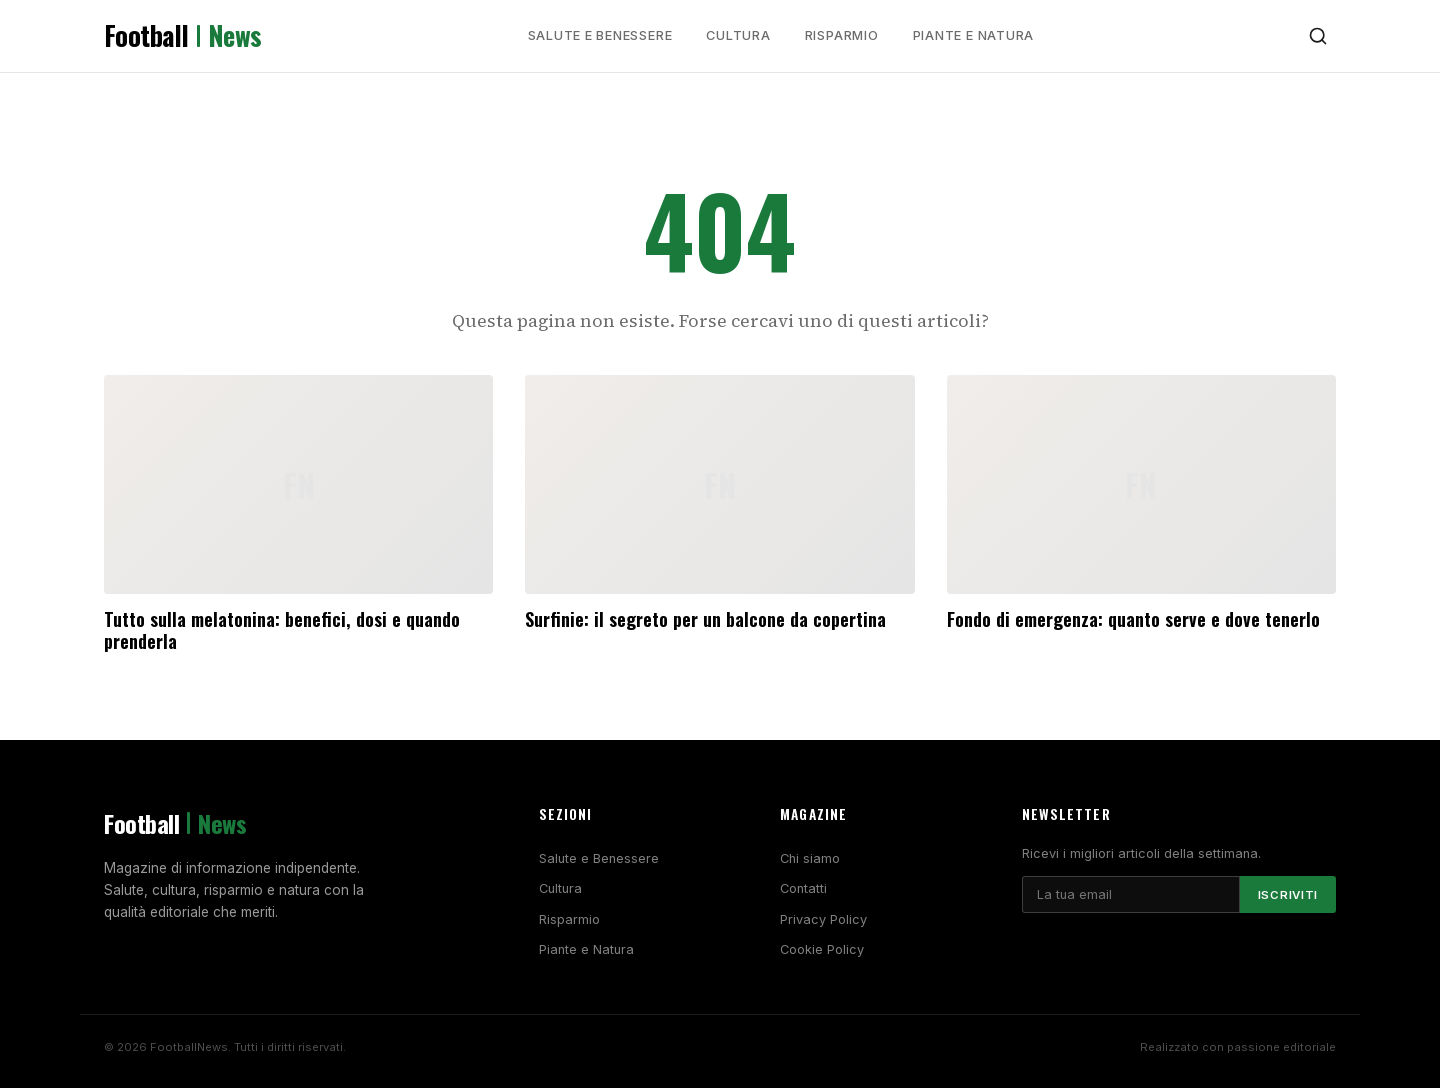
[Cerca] (1318, 36)
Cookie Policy (822, 949)
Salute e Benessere (600, 35)
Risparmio (842, 35)
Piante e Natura (974, 35)
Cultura (738, 35)
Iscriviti (1288, 895)
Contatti (803, 888)
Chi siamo (810, 858)
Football (183, 36)
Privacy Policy (823, 919)
